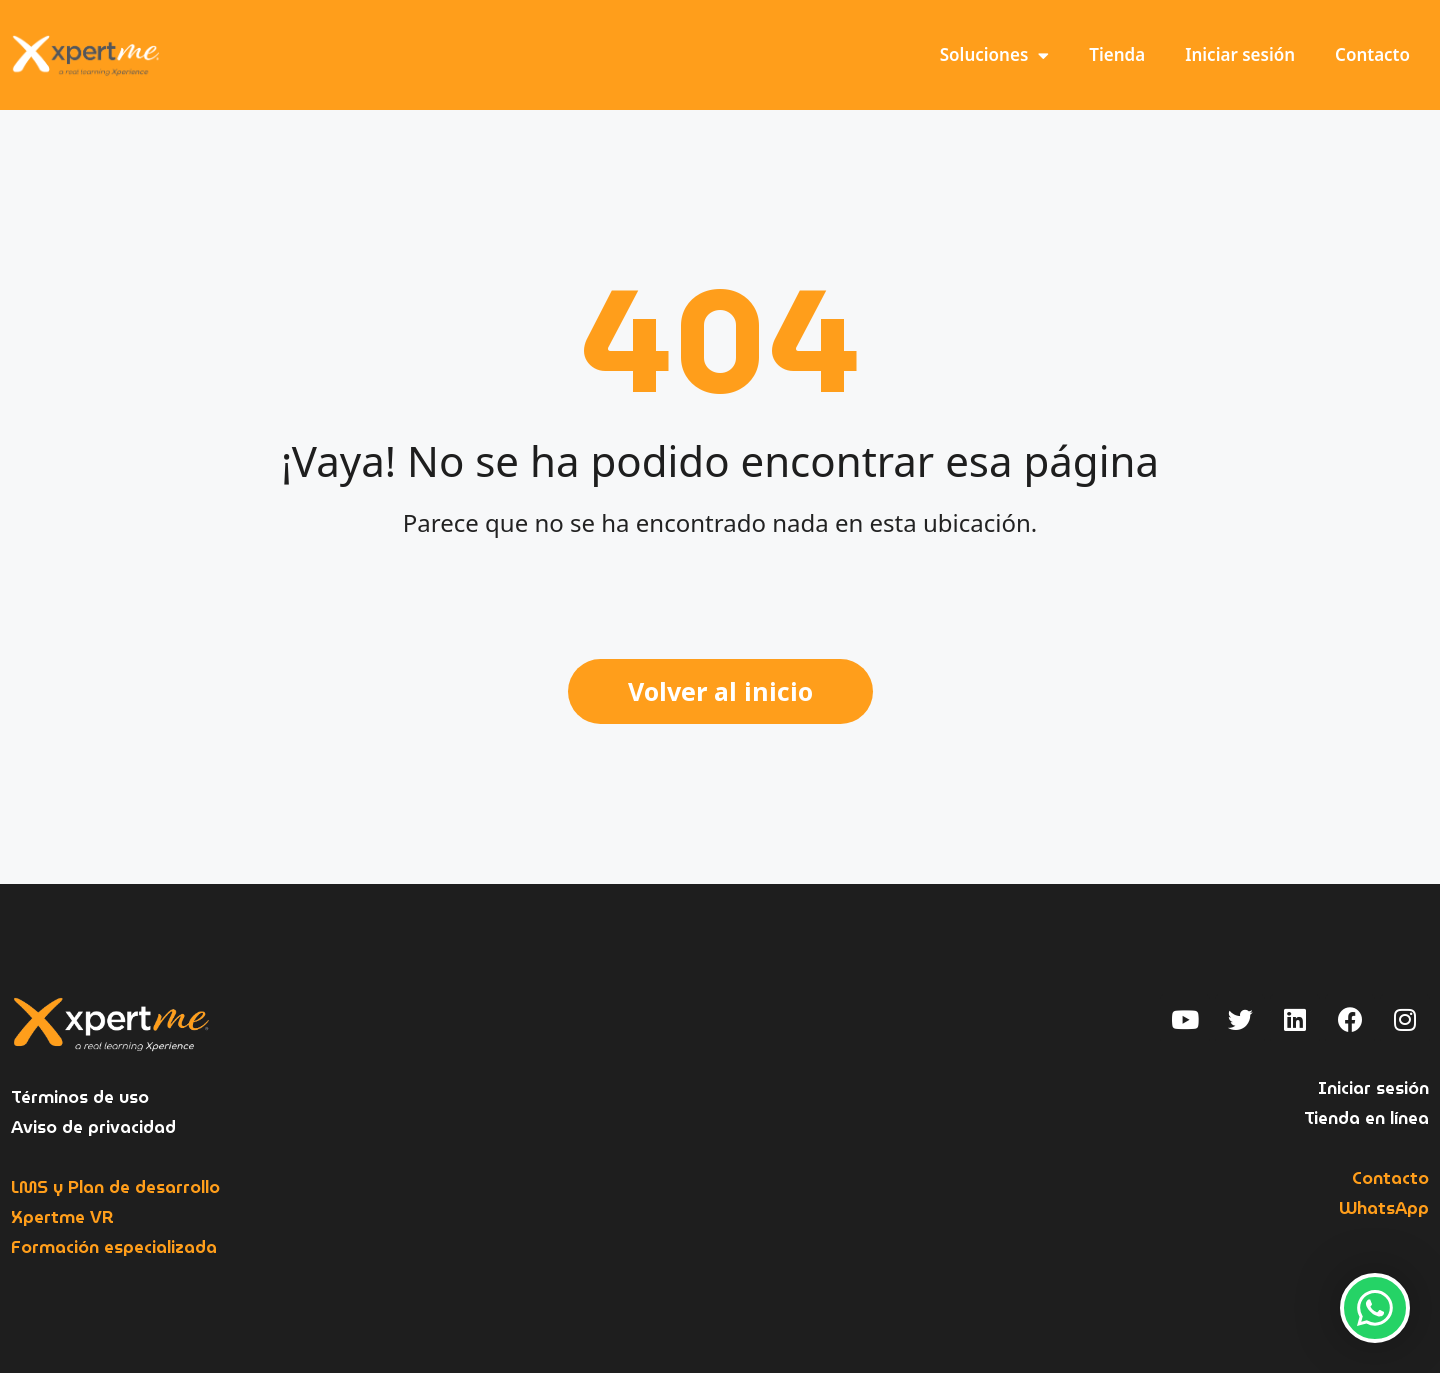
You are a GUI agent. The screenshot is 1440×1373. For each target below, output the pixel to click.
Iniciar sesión (1240, 54)
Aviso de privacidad (93, 1127)
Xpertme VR (62, 1217)
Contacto (1372, 54)
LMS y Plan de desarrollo (115, 1187)
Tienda (1117, 54)
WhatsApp (1384, 1208)
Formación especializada (114, 1247)
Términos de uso (80, 1097)
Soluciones (995, 55)
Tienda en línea (1366, 1118)
